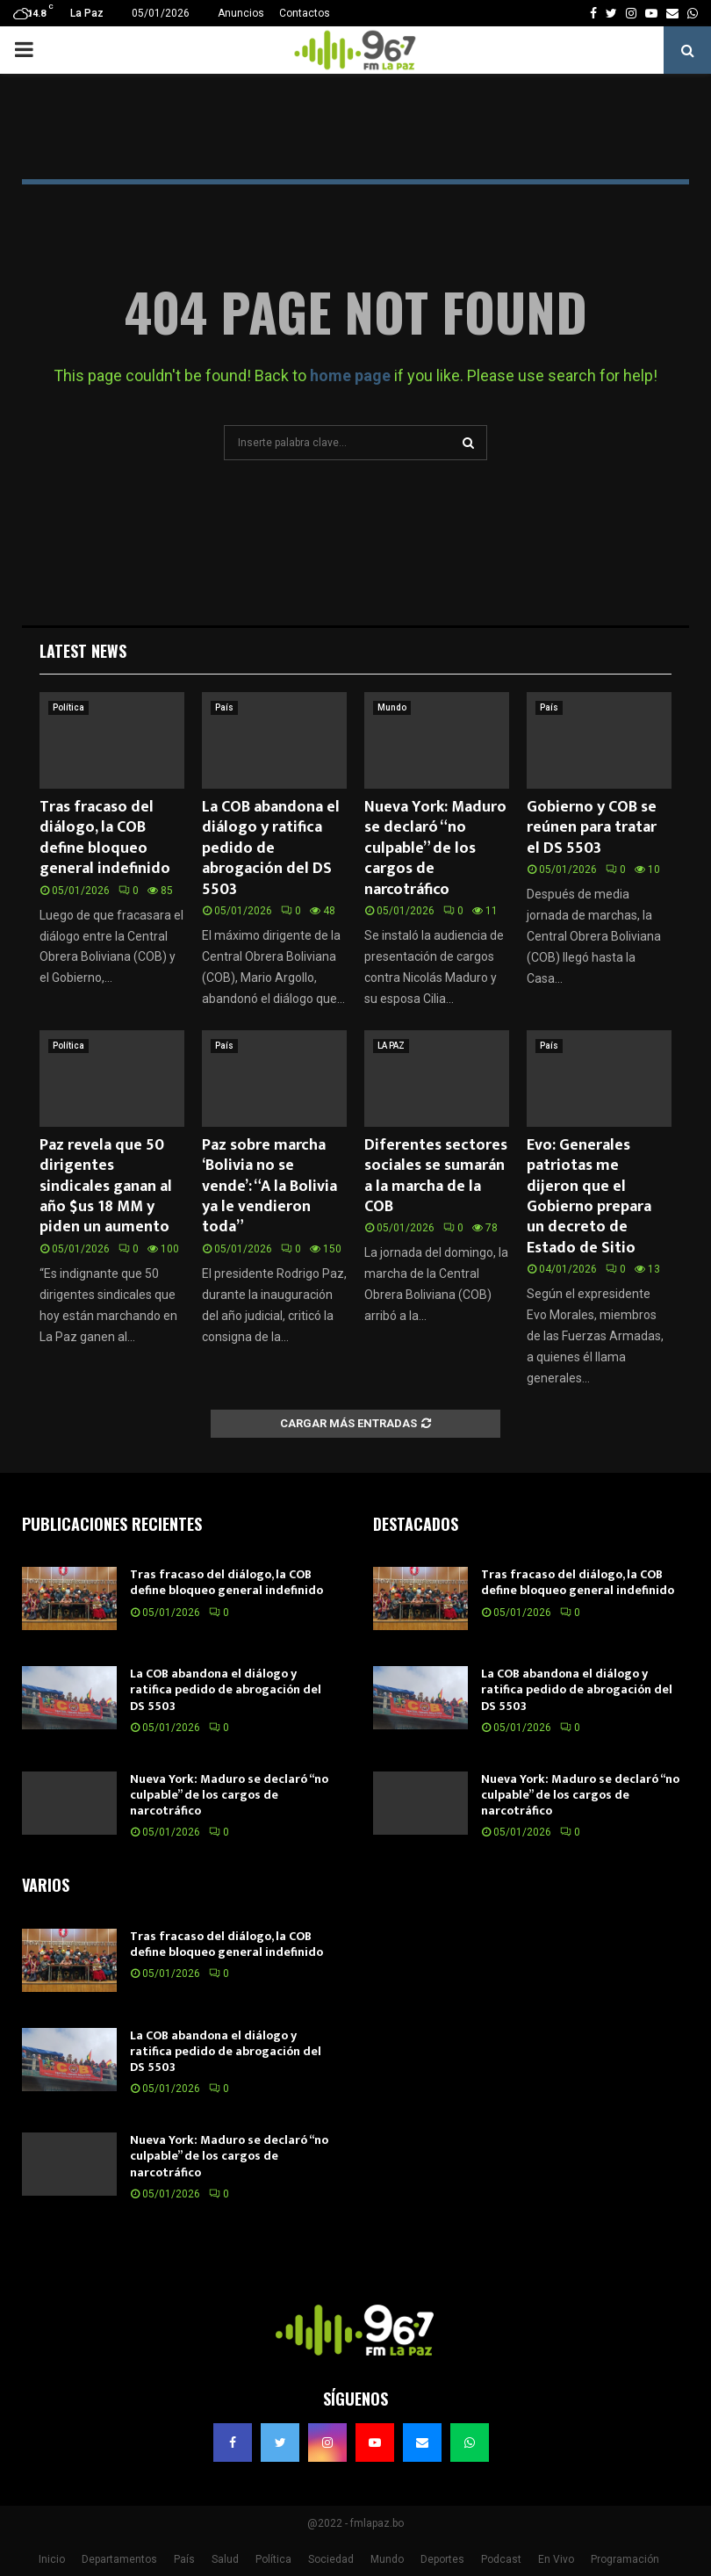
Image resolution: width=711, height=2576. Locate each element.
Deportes (442, 2559)
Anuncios (241, 13)
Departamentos (119, 2559)
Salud (225, 2559)
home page (350, 375)
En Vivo (556, 2559)
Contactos (304, 13)
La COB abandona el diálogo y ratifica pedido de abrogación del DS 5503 (271, 848)
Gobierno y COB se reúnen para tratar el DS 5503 (592, 828)
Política (68, 707)
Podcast (501, 2559)
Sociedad (331, 2559)
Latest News (83, 650)
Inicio (52, 2559)
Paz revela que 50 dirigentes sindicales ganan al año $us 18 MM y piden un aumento (106, 1186)
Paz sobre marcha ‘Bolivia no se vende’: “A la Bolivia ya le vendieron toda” (269, 1186)
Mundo (391, 707)
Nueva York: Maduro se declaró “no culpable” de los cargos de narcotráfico (435, 848)
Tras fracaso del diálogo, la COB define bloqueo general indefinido (105, 838)
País (224, 707)
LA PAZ (391, 1045)
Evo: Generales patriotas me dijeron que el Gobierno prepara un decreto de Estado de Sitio (589, 1196)
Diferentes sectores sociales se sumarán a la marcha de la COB (435, 1176)
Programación (625, 2559)
